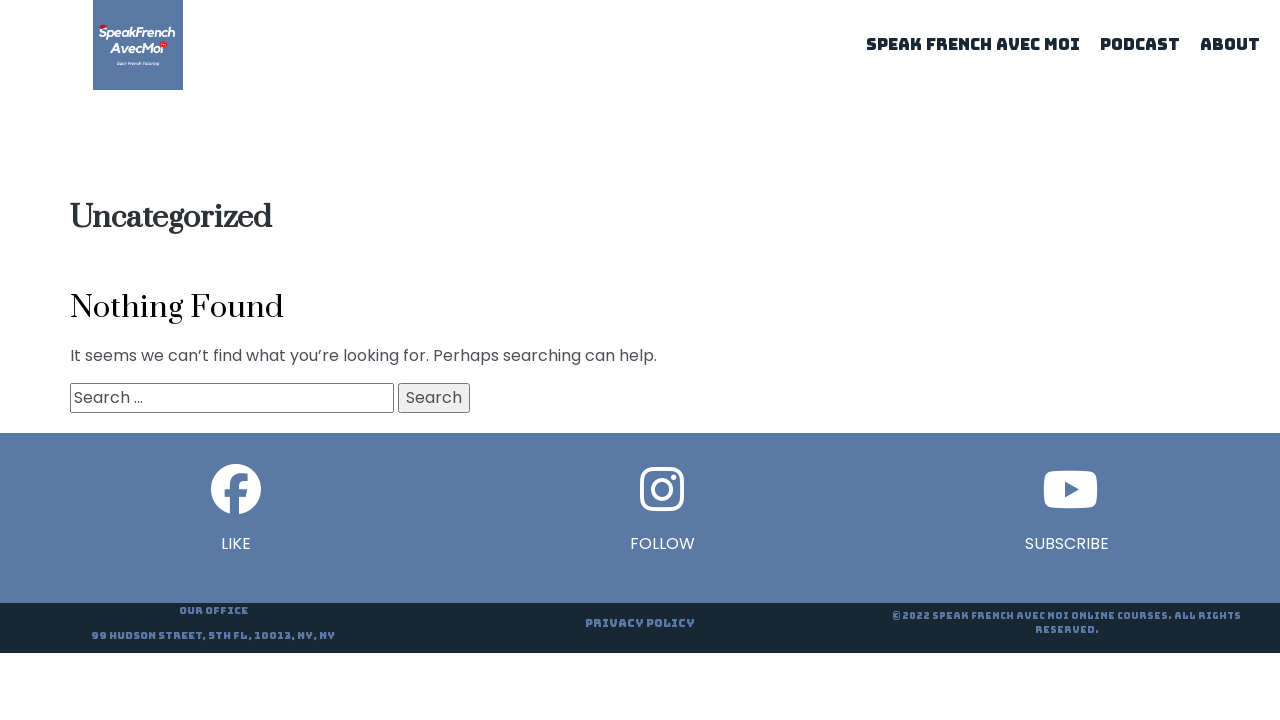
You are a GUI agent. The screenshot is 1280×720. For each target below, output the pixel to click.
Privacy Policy (640, 623)
